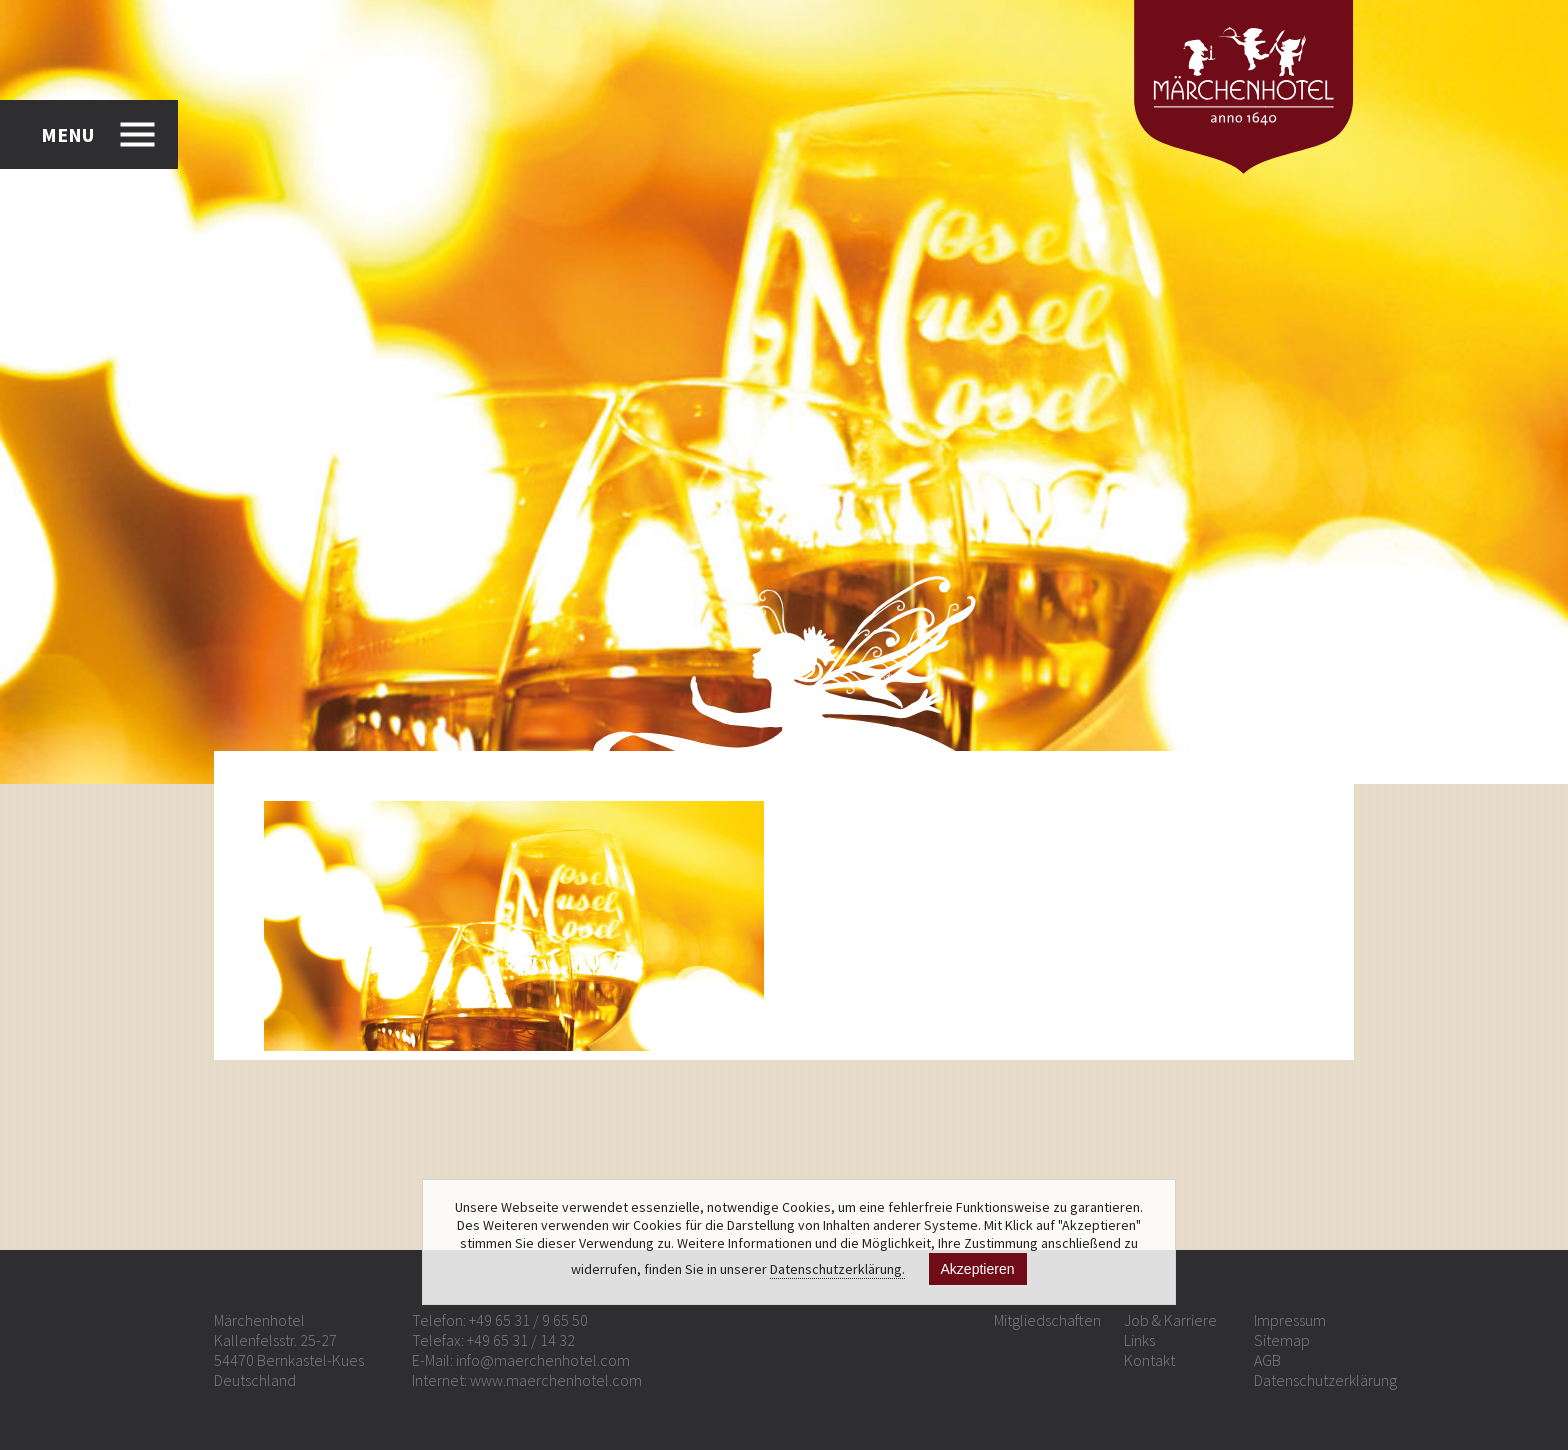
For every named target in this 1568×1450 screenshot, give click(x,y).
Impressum (1290, 1320)
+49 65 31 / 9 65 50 (528, 1320)
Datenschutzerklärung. (837, 1269)
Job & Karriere (1170, 1320)
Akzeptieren (978, 1269)
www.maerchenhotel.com (556, 1380)
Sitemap (1282, 1340)
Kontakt (1149, 1360)
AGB (1267, 1360)
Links (1139, 1340)
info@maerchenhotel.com (543, 1360)
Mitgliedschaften (1047, 1320)
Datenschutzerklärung (1325, 1380)
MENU (67, 134)
